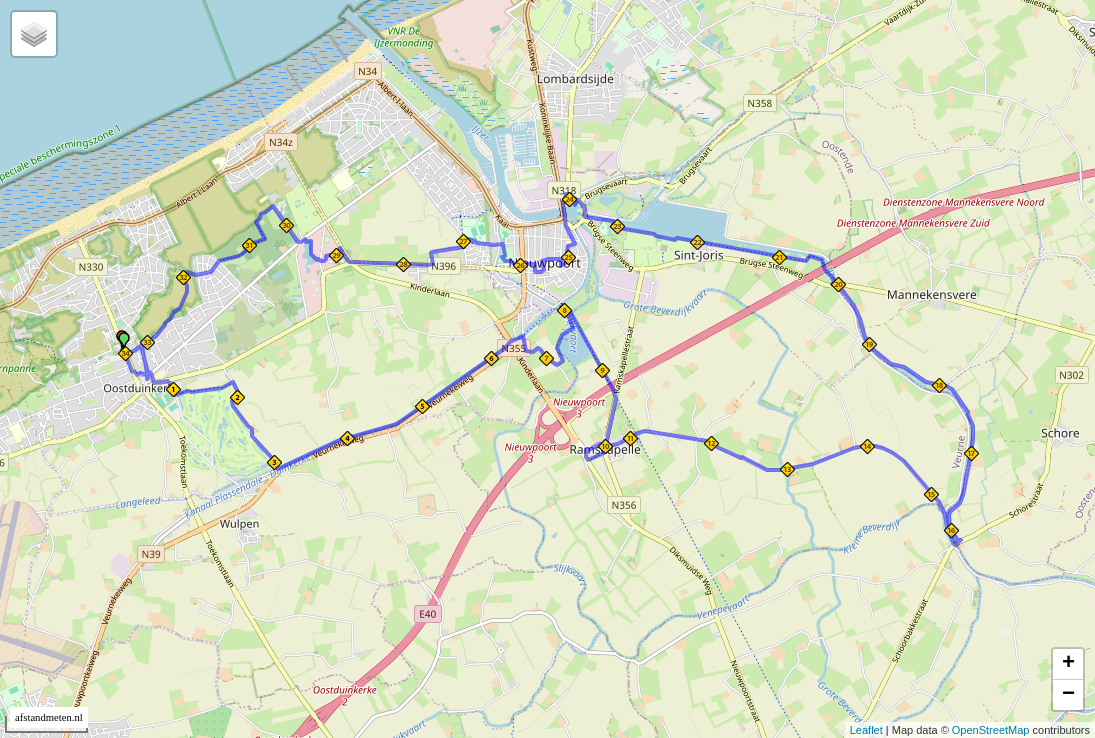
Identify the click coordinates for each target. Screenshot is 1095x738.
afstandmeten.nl (49, 717)
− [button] (1068, 695)
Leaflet (866, 730)
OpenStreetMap (991, 730)
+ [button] (1068, 664)
